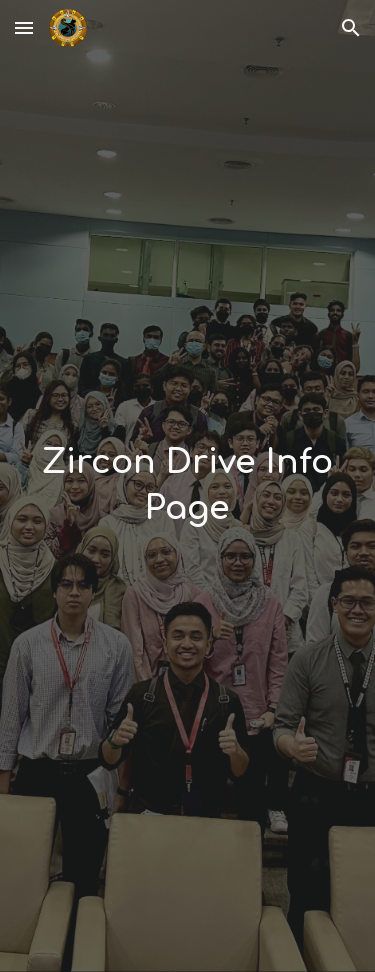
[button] (24, 27)
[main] (188, 486)
